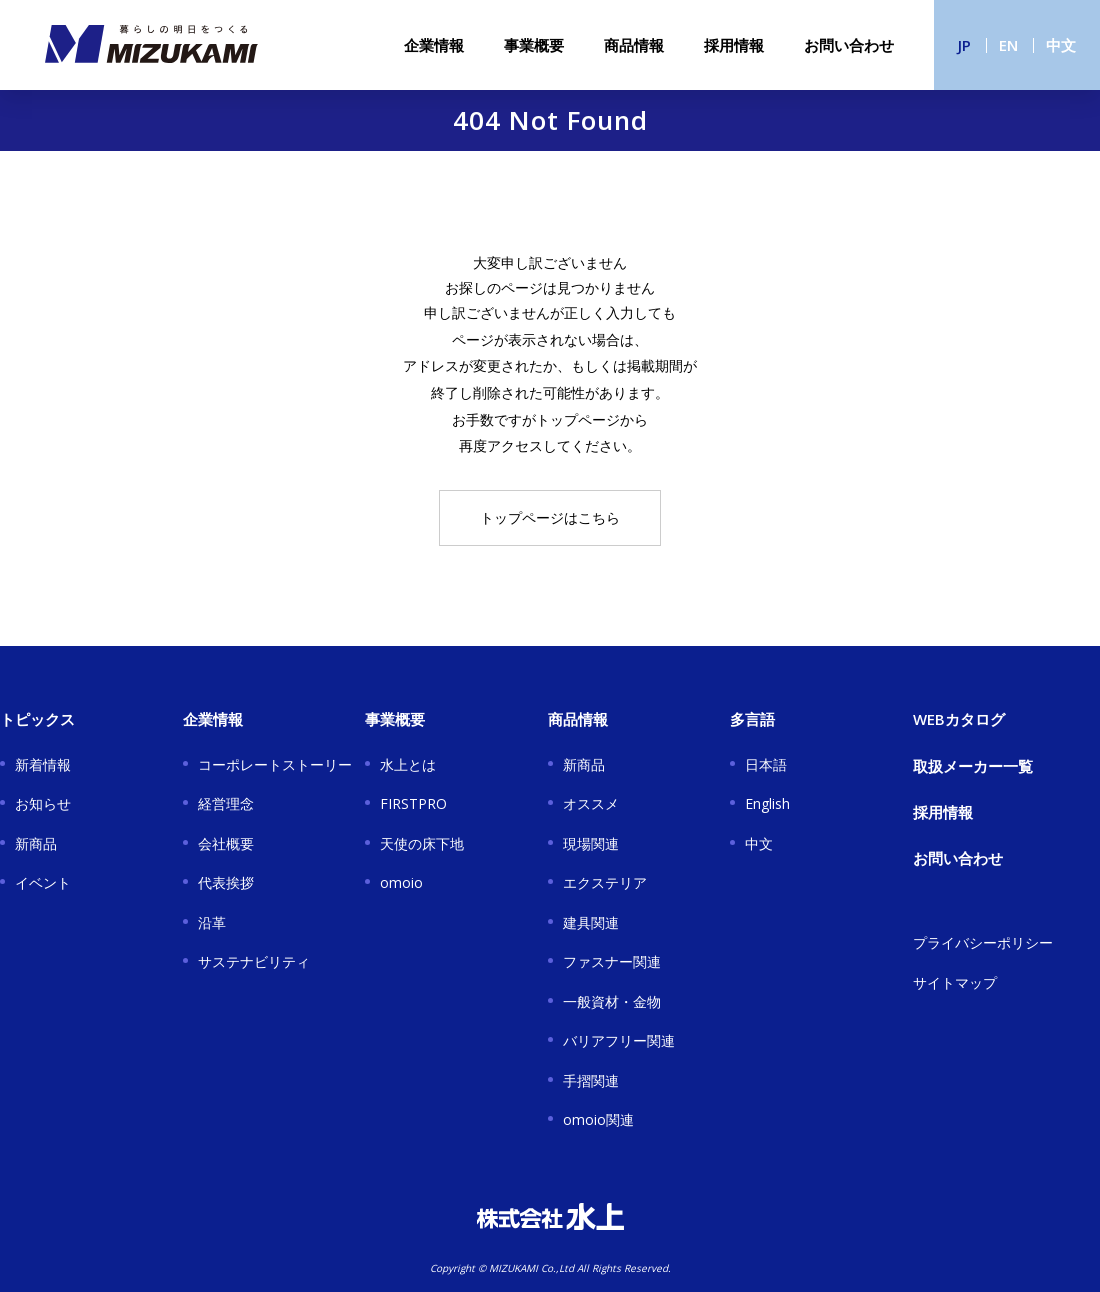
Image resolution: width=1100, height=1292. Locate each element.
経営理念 (226, 803)
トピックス (37, 719)
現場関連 (591, 843)
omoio (401, 882)
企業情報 (434, 45)
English (767, 803)
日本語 (766, 764)
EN (1008, 45)
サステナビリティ (254, 961)
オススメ (591, 803)
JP (964, 45)
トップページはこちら (550, 517)
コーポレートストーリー (275, 764)
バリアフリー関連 (619, 1040)
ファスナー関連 (612, 961)
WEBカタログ (959, 719)
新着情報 (43, 764)
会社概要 (226, 843)
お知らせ (43, 803)
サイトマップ (955, 982)
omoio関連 (598, 1119)
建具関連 (591, 922)
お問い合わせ (849, 45)
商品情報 (634, 45)
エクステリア (605, 882)
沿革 (212, 922)
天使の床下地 (422, 843)
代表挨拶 (226, 882)
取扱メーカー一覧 (973, 766)
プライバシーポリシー (983, 942)
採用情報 (734, 45)
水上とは (408, 764)
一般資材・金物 (612, 1001)
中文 (1061, 45)
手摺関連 (591, 1080)
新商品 (36, 843)
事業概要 (534, 45)
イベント (43, 882)
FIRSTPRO (413, 803)
